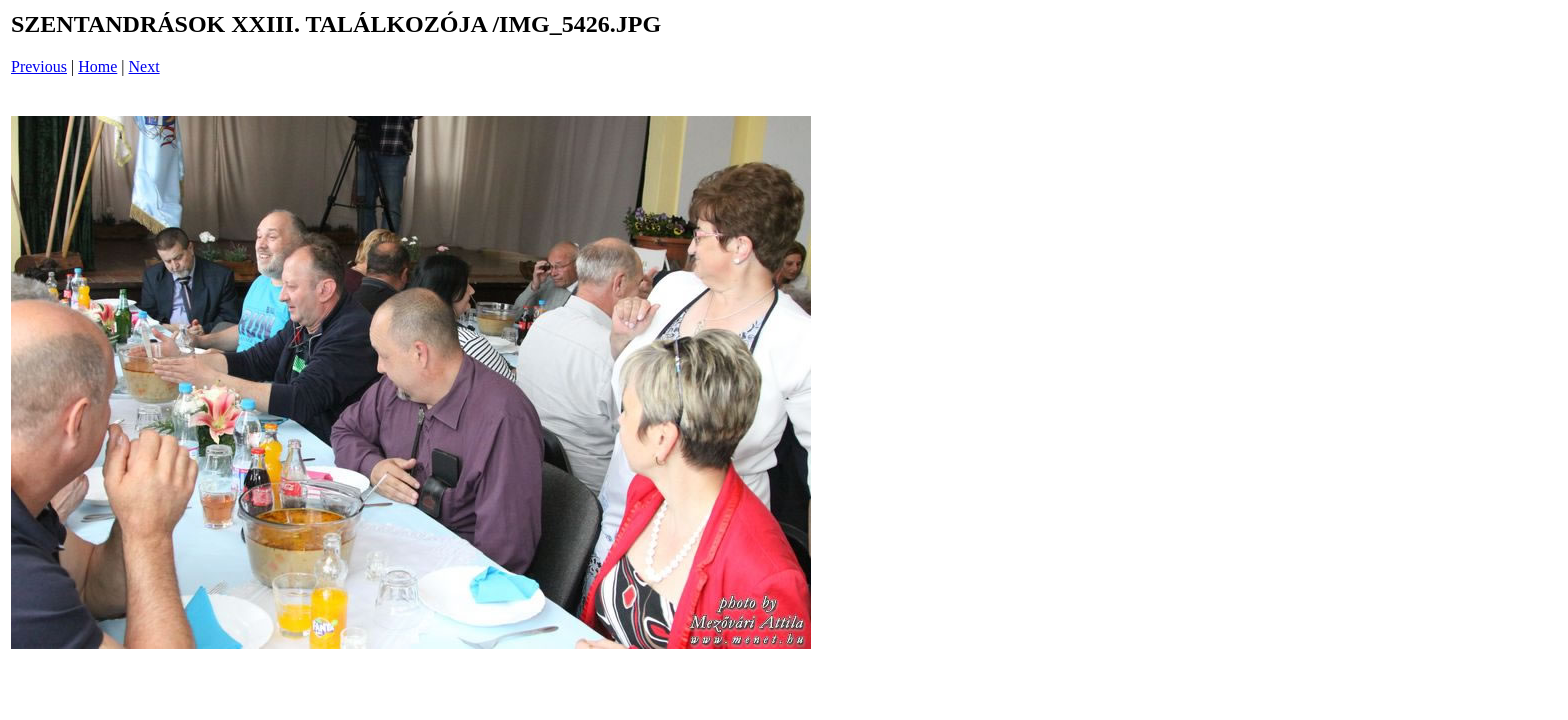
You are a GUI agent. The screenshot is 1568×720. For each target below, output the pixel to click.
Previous (39, 66)
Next (144, 66)
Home (97, 66)
